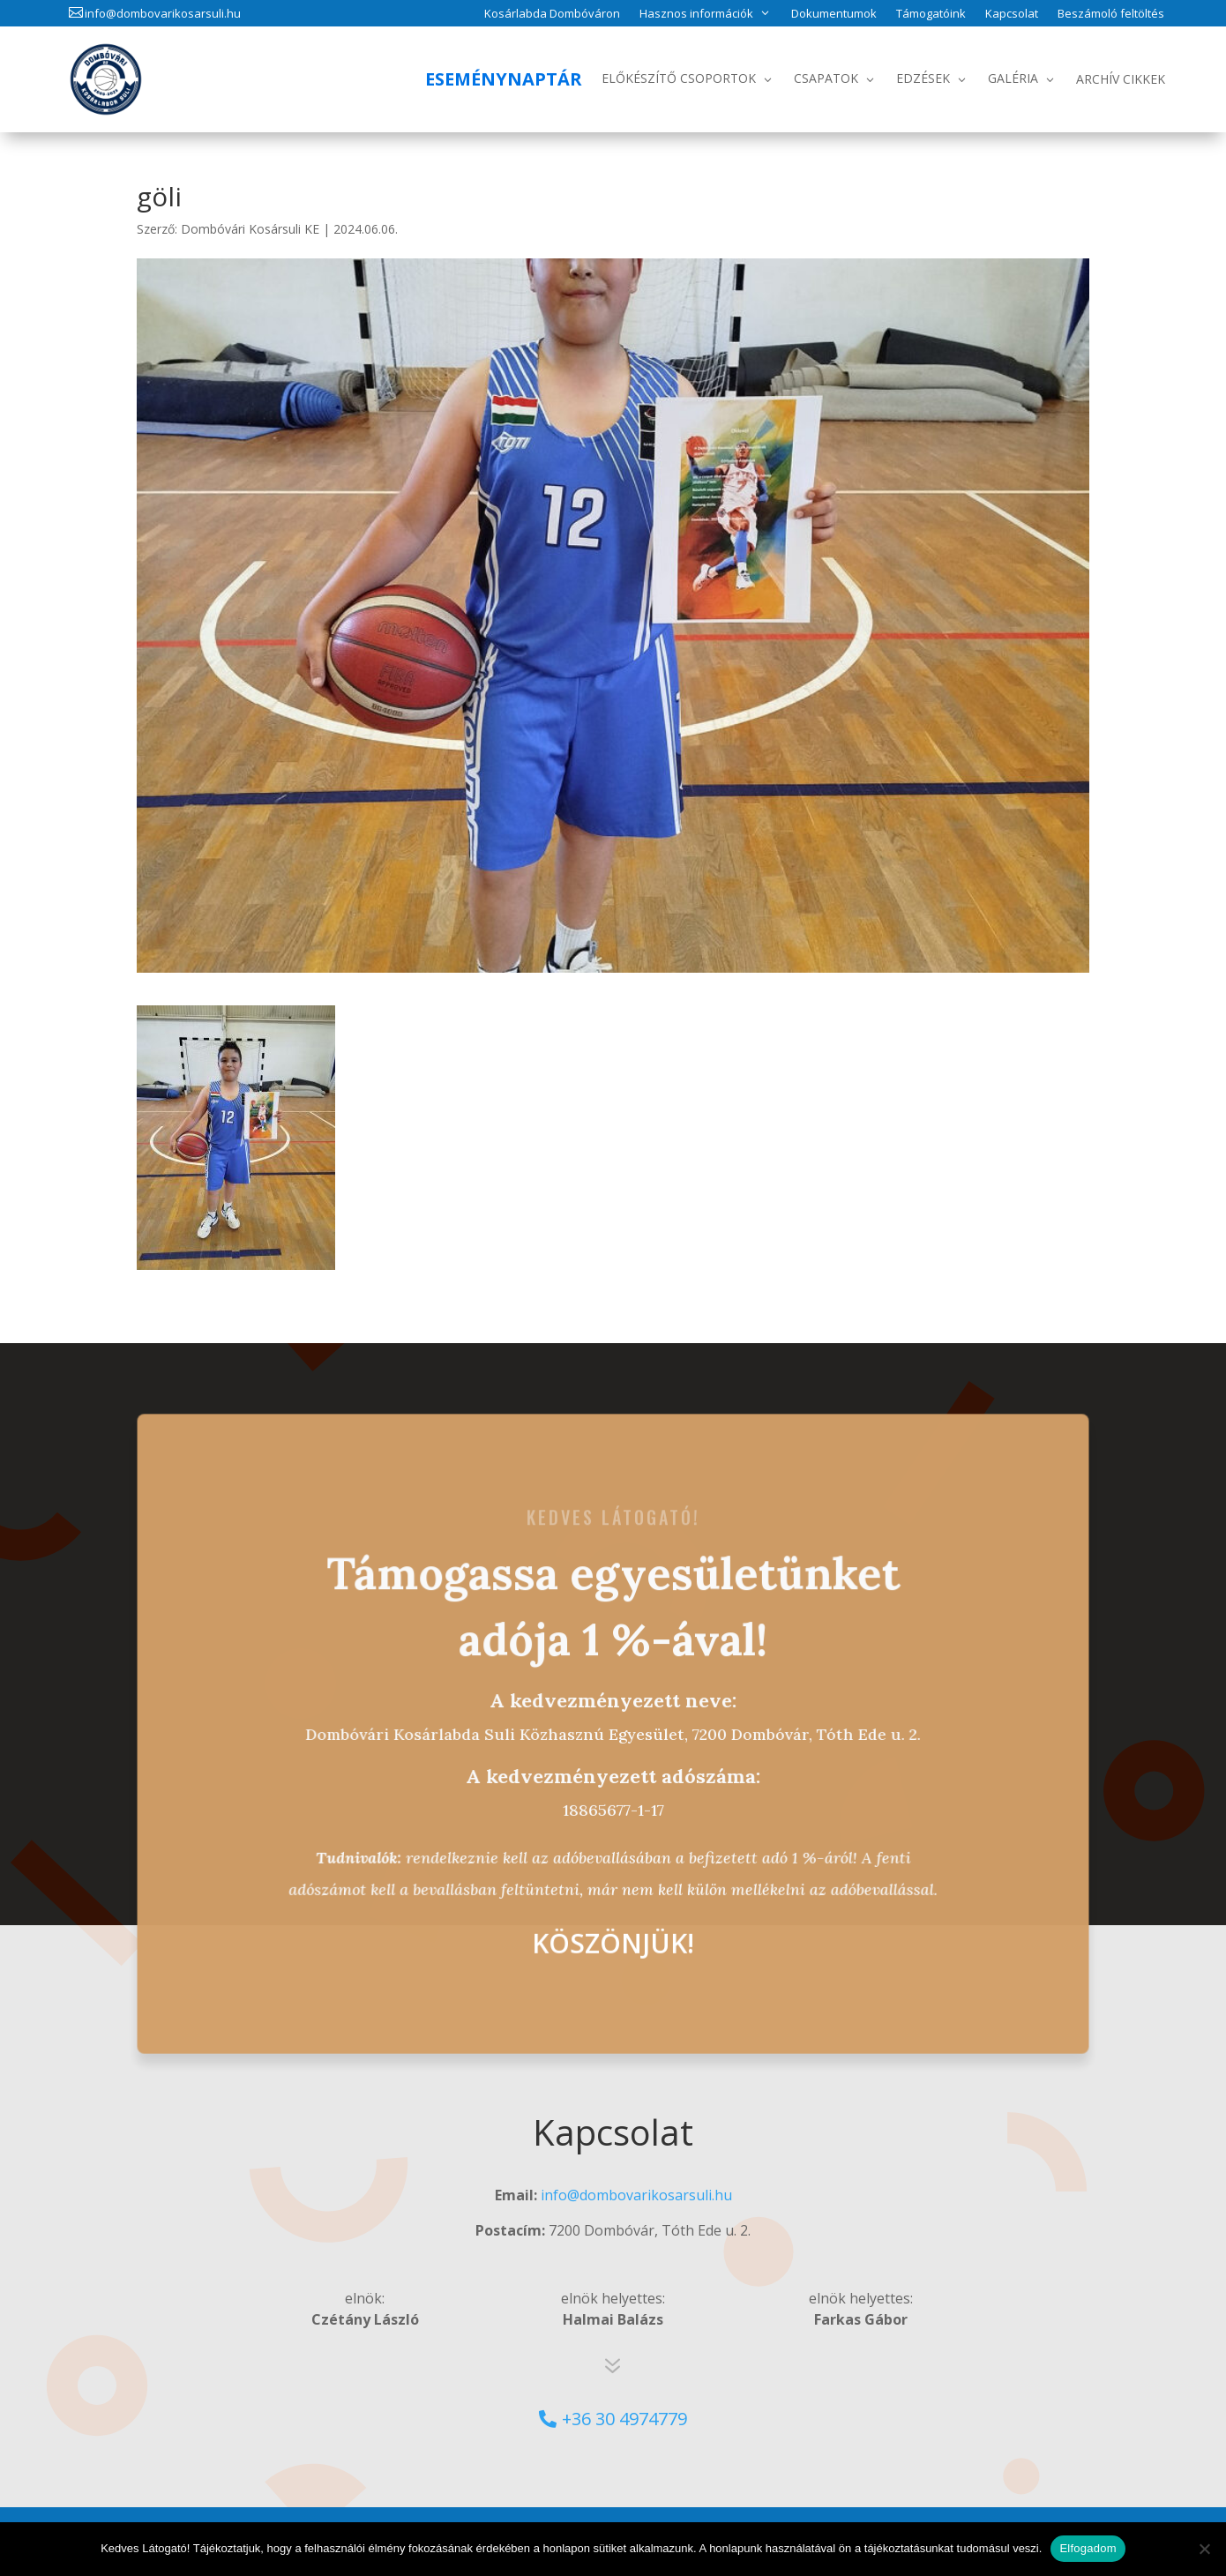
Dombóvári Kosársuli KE (250, 228)
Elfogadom (1087, 2548)
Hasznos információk (696, 13)
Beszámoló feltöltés (1111, 14)
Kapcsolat (1011, 14)
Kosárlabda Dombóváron (552, 14)
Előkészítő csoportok (679, 78)
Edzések (923, 78)
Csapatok (826, 78)
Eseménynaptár (503, 79)
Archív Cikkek (1120, 79)
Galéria (1013, 78)
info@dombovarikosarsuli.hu (163, 13)
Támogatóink (931, 14)
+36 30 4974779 (624, 2418)
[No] (1204, 2548)
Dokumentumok (834, 14)
